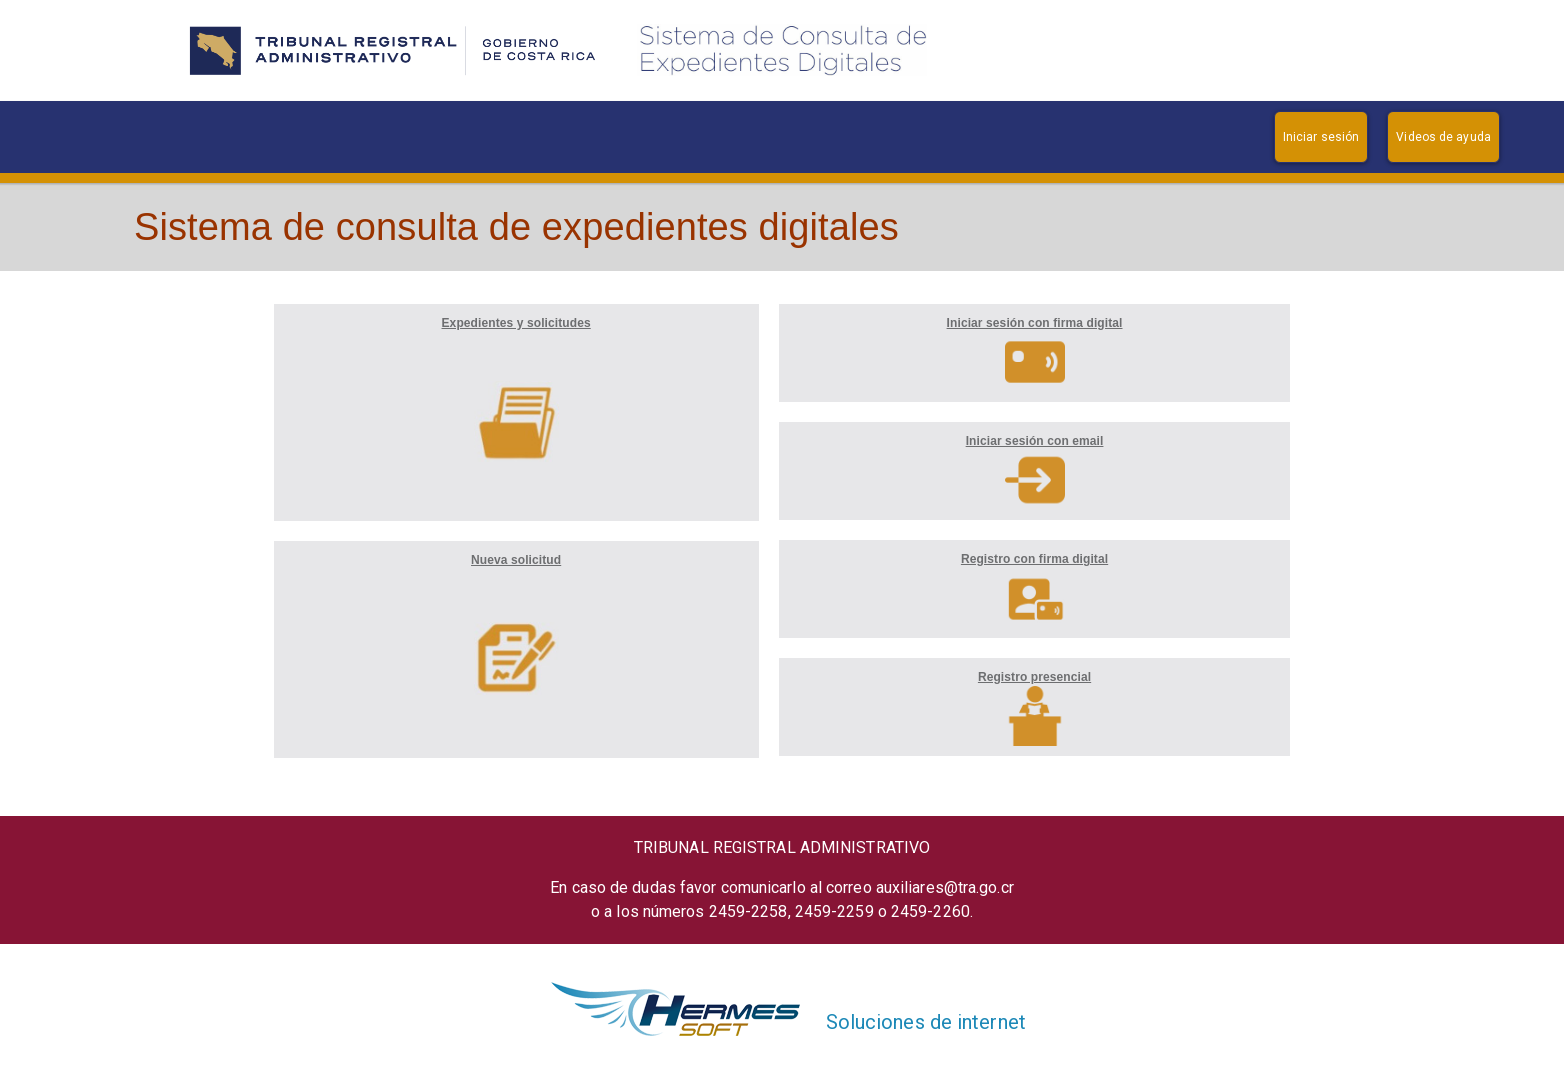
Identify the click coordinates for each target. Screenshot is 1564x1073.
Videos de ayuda (1443, 137)
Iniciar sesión (1321, 137)
